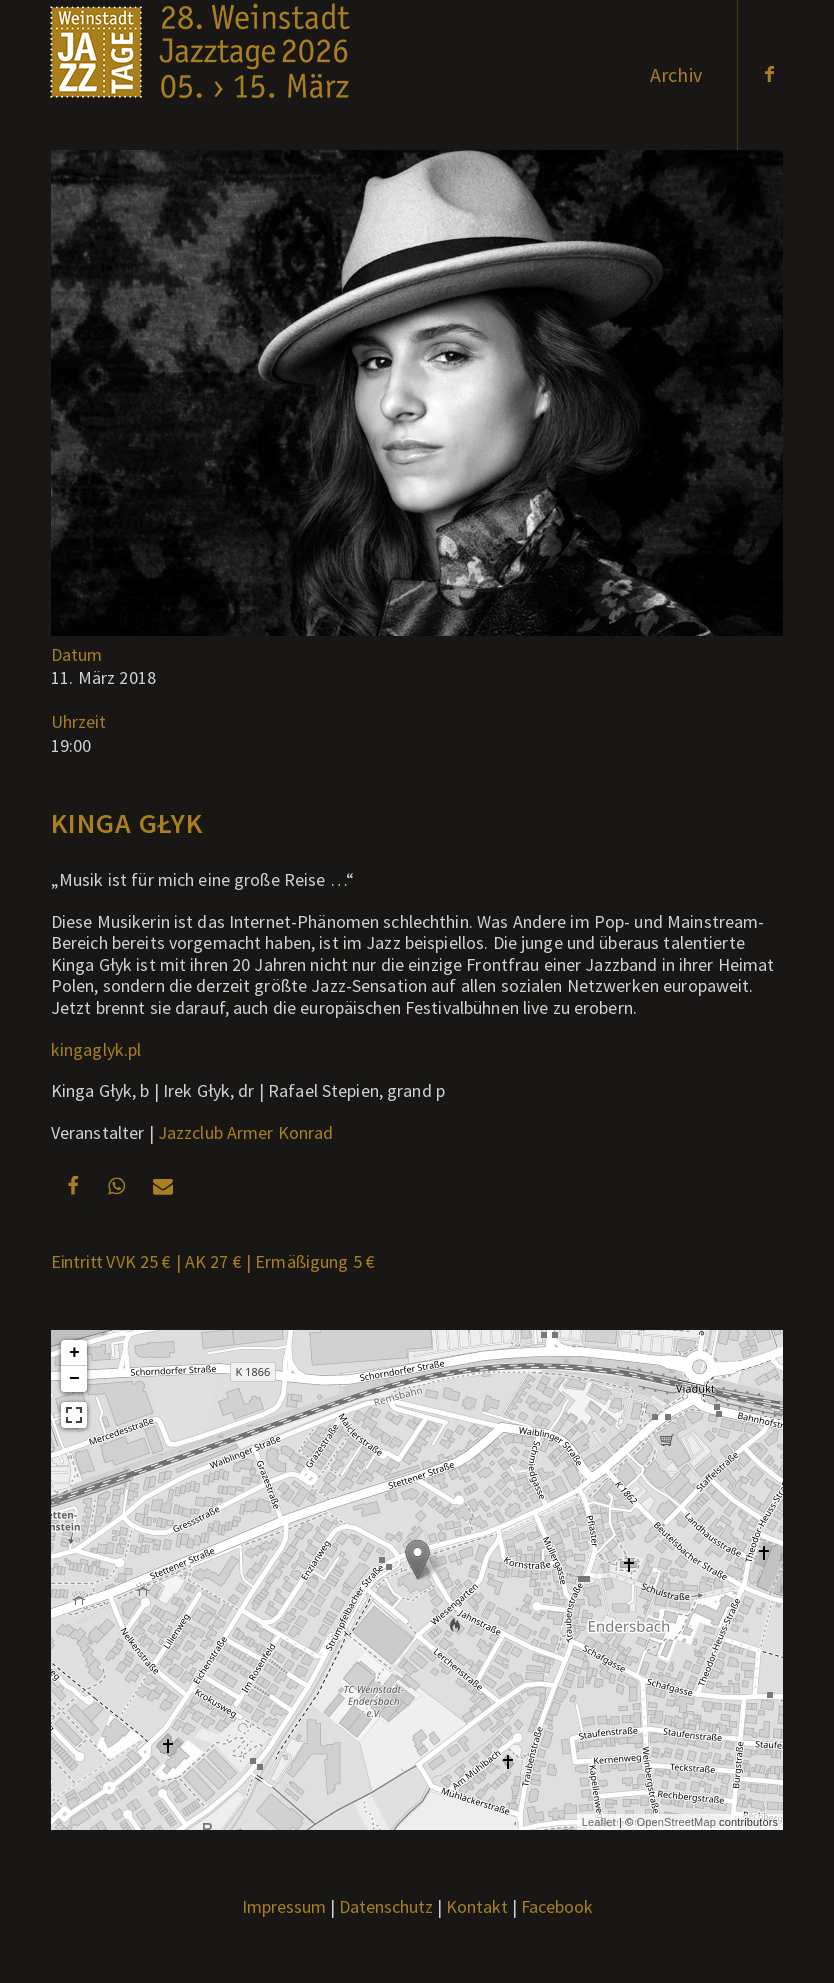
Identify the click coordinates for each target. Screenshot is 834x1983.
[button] (73, 1185)
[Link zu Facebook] (769, 74)
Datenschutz (386, 1906)
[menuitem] (676, 75)
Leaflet (599, 1822)
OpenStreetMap (676, 1822)
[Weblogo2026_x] (200, 75)
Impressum (284, 1906)
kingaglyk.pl (96, 1049)
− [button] (74, 1379)
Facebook (557, 1906)
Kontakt (477, 1906)
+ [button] (74, 1353)
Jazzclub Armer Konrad (246, 1132)
